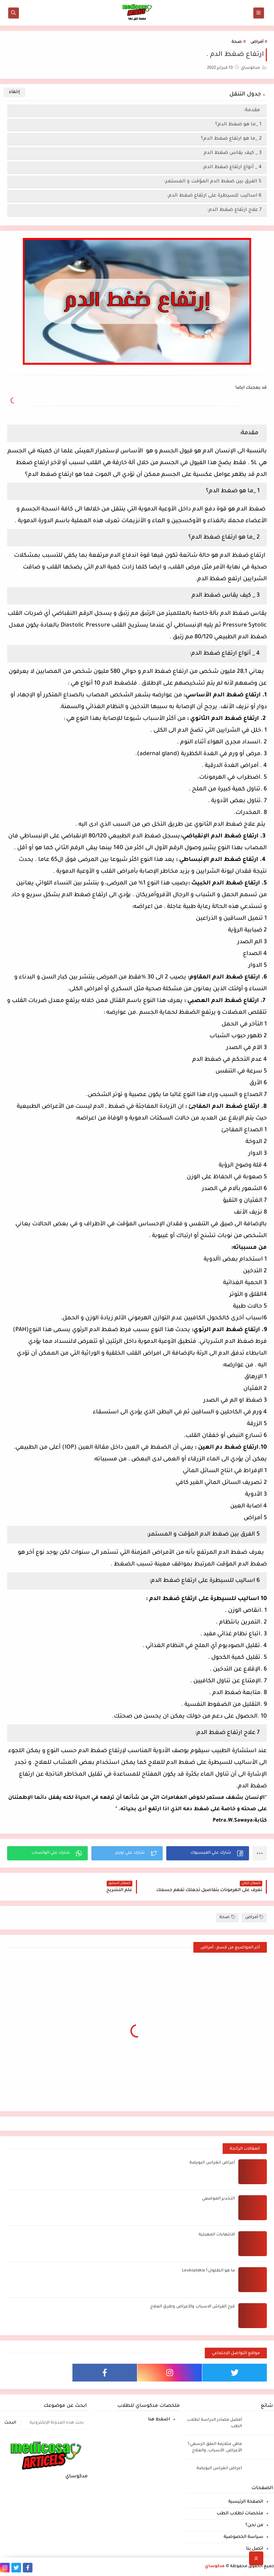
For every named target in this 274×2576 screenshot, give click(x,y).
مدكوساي (215, 2566)
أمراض (256, 42)
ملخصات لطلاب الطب (240, 2513)
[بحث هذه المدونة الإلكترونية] (54, 2423)
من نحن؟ (254, 2525)
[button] (207, 1853)
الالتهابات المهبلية (217, 2235)
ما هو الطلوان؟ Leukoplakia (208, 2271)
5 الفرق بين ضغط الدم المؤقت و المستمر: (213, 181)
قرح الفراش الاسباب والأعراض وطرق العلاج (192, 2307)
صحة (237, 42)
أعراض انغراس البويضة (212, 2163)
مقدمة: (253, 110)
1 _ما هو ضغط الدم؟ (238, 124)
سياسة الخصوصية (243, 2537)
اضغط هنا (159, 2419)
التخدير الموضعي (218, 2199)
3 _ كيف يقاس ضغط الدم (233, 153)
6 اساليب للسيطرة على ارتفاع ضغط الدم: (214, 195)
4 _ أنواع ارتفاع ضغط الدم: (232, 167)
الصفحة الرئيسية (245, 2501)
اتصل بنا (254, 2548)
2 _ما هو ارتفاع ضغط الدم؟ (231, 138)
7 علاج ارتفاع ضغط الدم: (234, 210)
